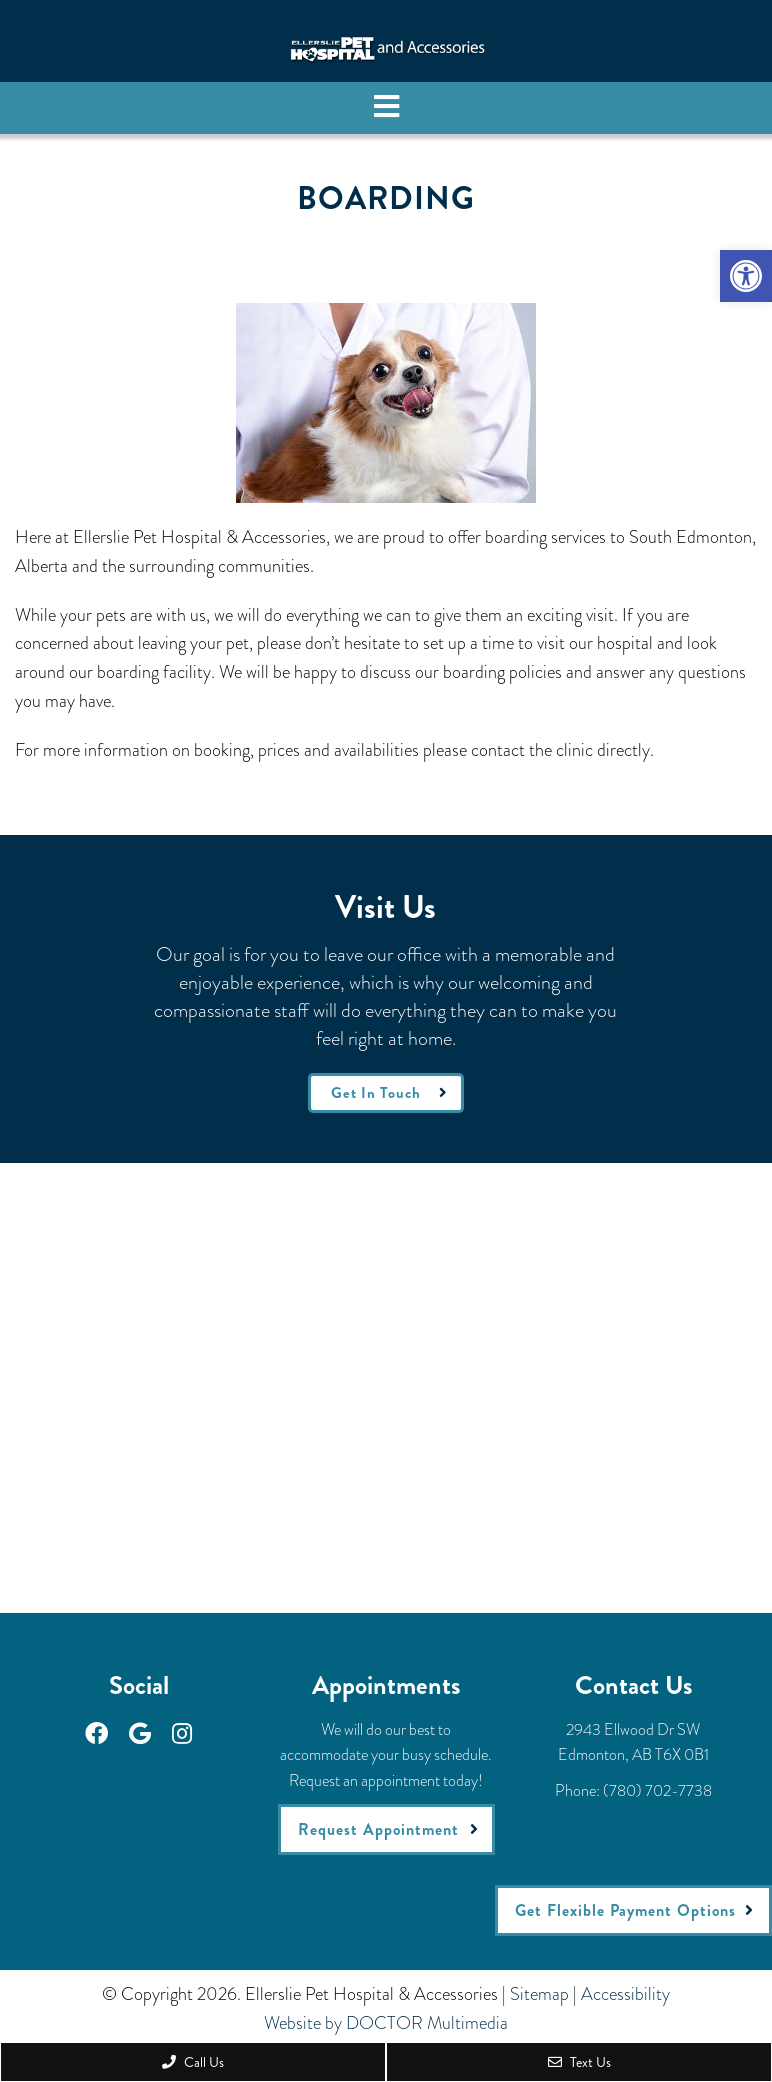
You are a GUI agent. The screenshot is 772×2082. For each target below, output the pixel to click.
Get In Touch (376, 1093)
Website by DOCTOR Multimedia (386, 2023)
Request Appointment (378, 1829)
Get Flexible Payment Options (625, 1910)
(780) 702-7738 (657, 1790)
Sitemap (539, 1994)
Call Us (193, 2062)
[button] (746, 276)
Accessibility (625, 1994)
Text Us (579, 2062)
